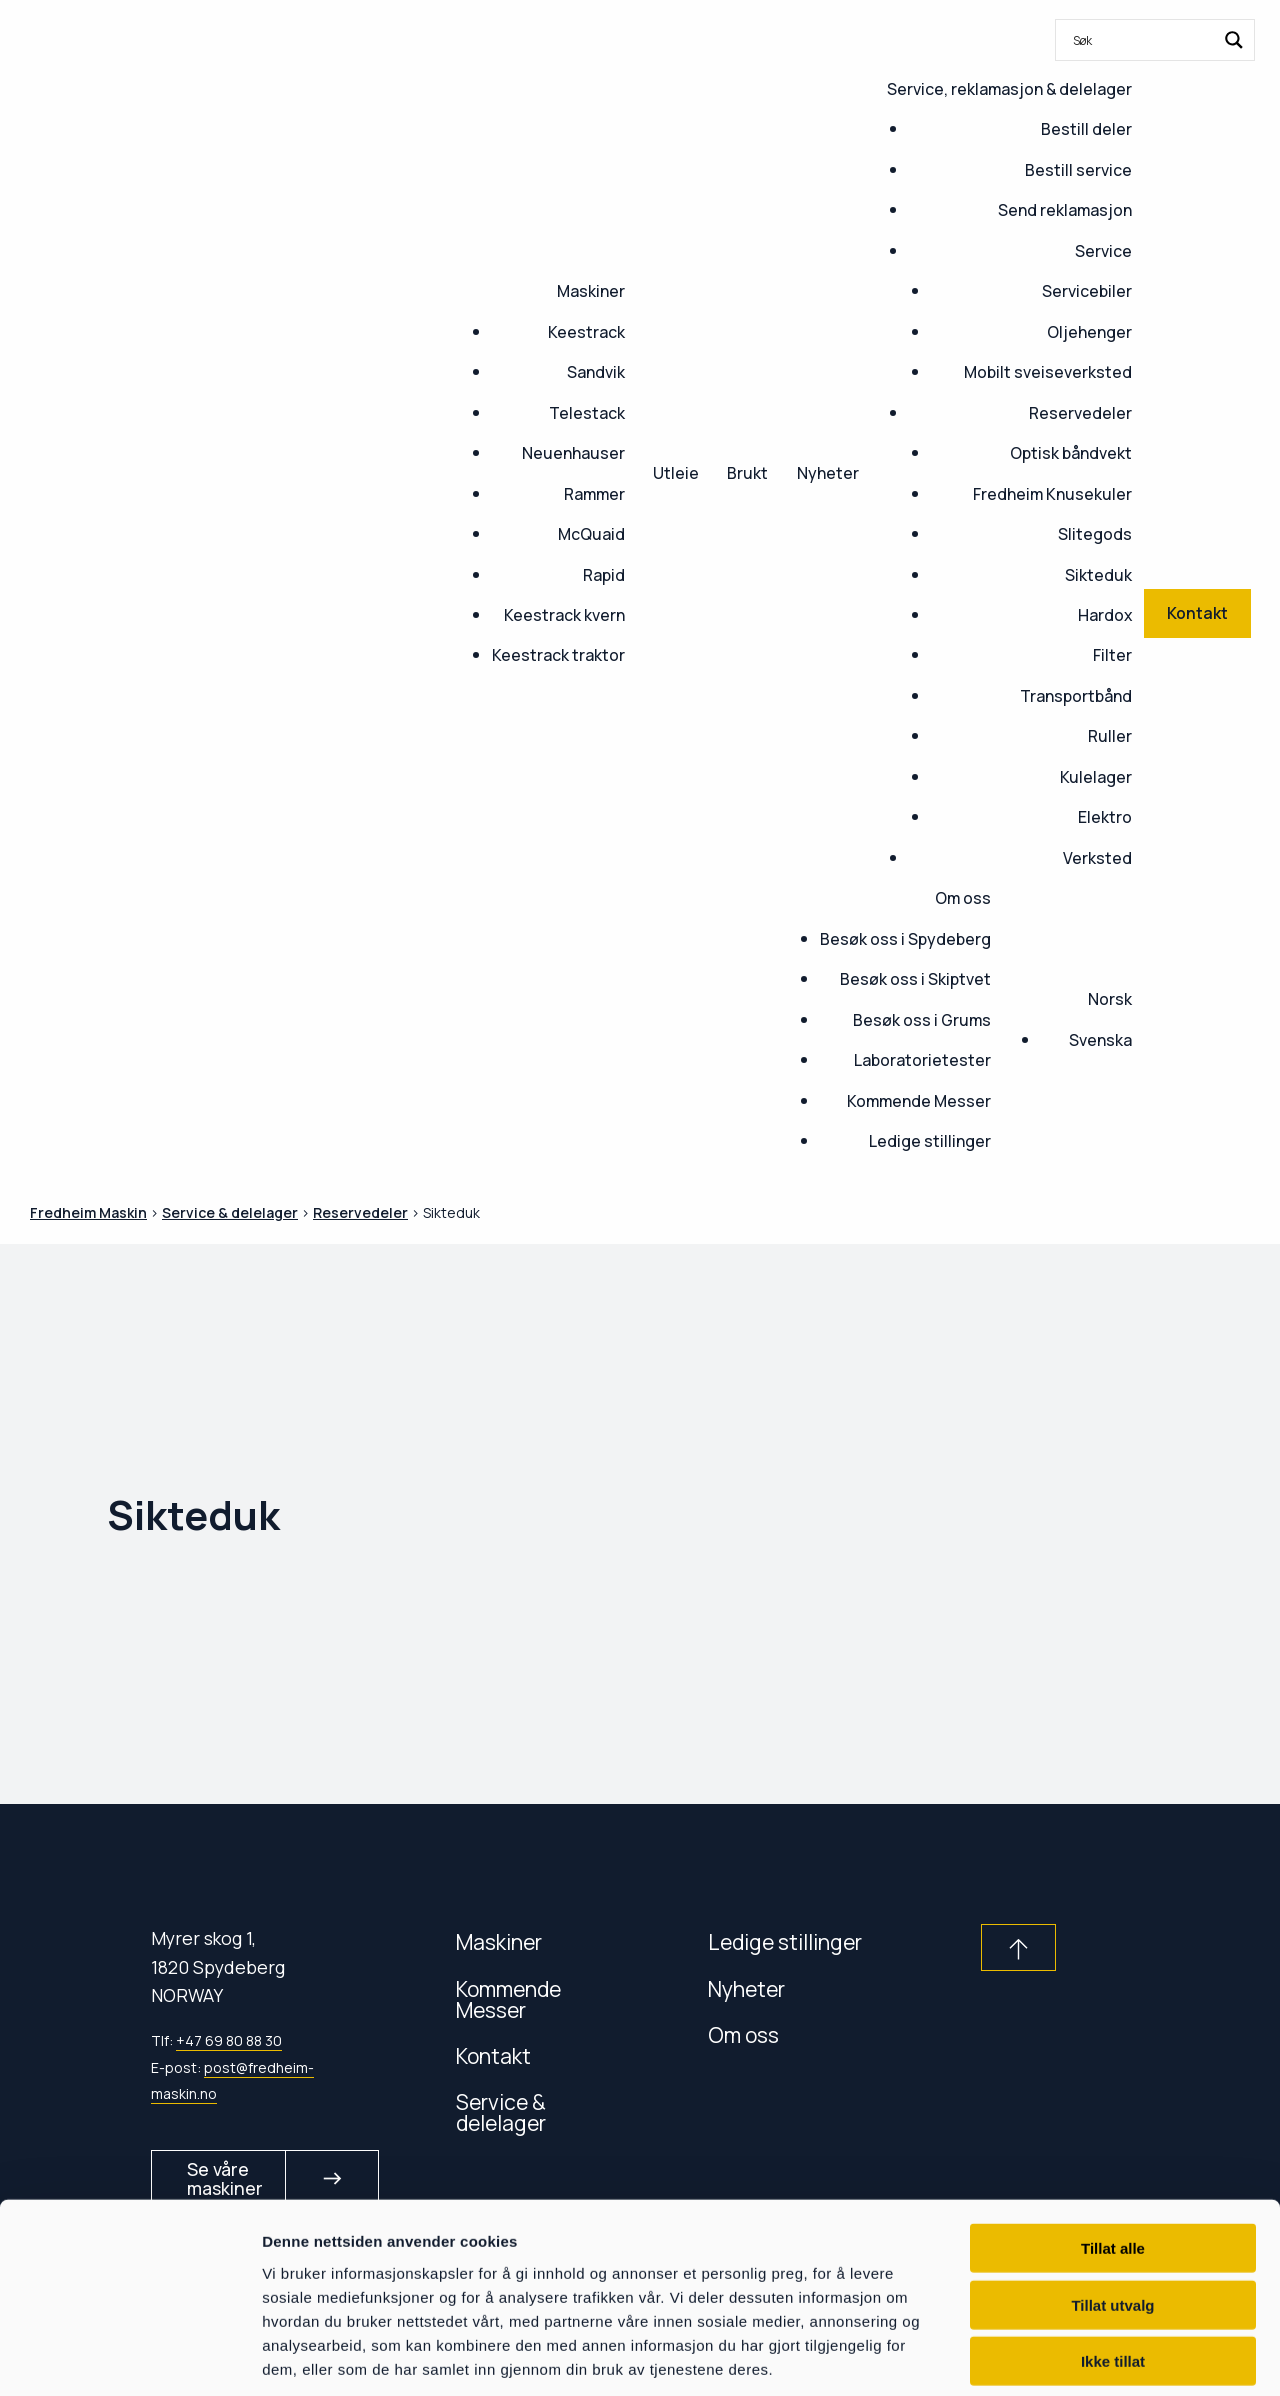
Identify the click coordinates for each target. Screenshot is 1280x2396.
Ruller (1110, 736)
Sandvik (596, 372)
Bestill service (1078, 170)
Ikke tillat (1113, 2268)
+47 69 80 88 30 (229, 2040)
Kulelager (1096, 777)
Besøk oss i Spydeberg (905, 939)
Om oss (963, 898)
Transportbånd (1076, 696)
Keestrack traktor (558, 655)
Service (1103, 251)
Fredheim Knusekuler (1052, 494)
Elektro (1105, 817)
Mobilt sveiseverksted (1048, 372)
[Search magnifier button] (1234, 40)
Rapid (604, 575)
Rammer (594, 494)
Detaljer (1065, 2356)
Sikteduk (1098, 575)
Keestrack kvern (564, 615)
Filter (1112, 655)
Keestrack (586, 332)
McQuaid (591, 534)
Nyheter (828, 473)
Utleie (676, 473)
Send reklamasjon (1065, 210)
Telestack (587, 413)
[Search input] (1142, 40)
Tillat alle (1113, 2155)
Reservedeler (1080, 413)
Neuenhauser (573, 453)
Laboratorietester (922, 1060)
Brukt (747, 473)
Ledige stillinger (930, 1141)
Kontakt (493, 2055)
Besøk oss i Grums (922, 1020)
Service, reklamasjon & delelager (1009, 89)
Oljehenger (1089, 332)
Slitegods (1095, 534)
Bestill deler (1086, 129)
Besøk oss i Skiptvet (915, 979)
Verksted (1097, 858)
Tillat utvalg (1112, 2212)
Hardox (1105, 615)
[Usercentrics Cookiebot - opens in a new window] (129, 2357)
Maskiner (591, 291)
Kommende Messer (919, 1101)
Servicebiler (1087, 291)
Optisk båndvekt (1071, 453)
